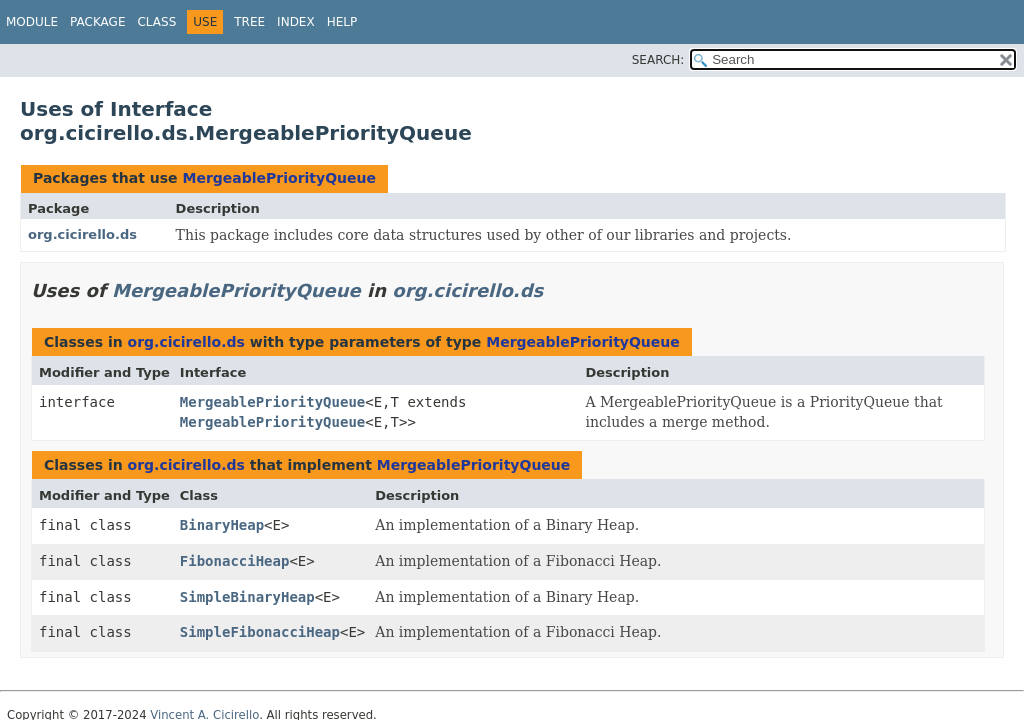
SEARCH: (658, 60)
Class (156, 22)
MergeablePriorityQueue (279, 178)
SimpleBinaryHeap (247, 597)
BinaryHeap (222, 525)
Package (97, 22)
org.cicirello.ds (82, 234)
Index (296, 22)
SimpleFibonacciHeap (260, 632)
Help (342, 22)
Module (32, 22)
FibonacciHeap (235, 561)
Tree (249, 22)
